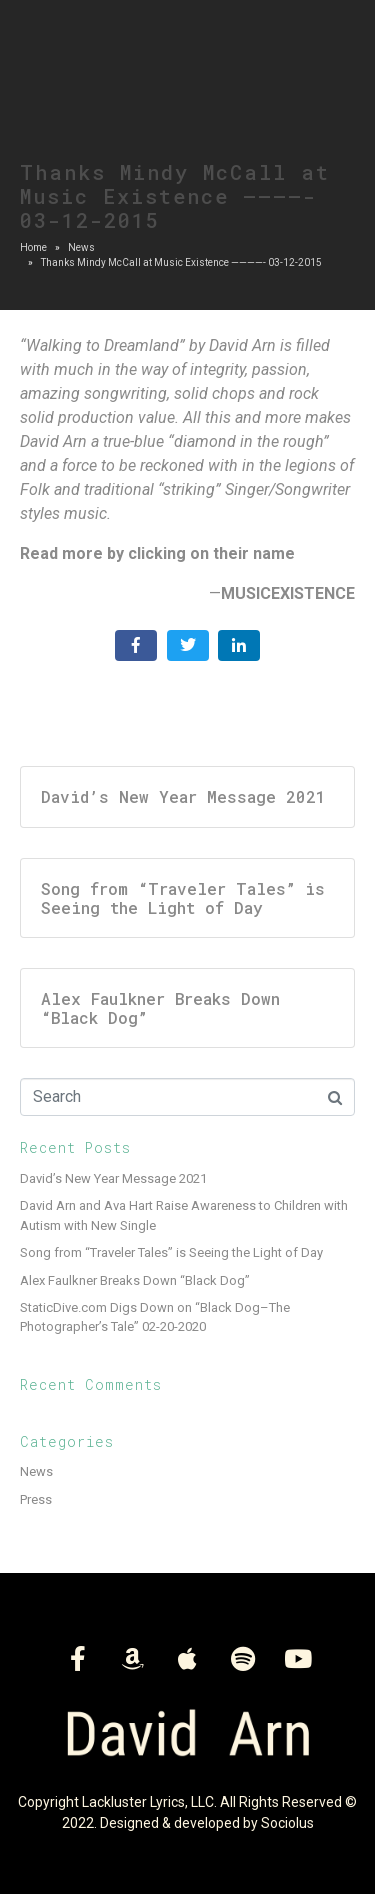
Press (36, 1499)
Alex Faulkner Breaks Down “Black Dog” (135, 1280)
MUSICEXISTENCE (288, 593)
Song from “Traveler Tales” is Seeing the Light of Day (171, 1252)
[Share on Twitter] (188, 645)
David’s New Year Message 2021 (113, 1178)
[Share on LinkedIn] (239, 645)
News (36, 1471)
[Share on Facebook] (136, 645)
